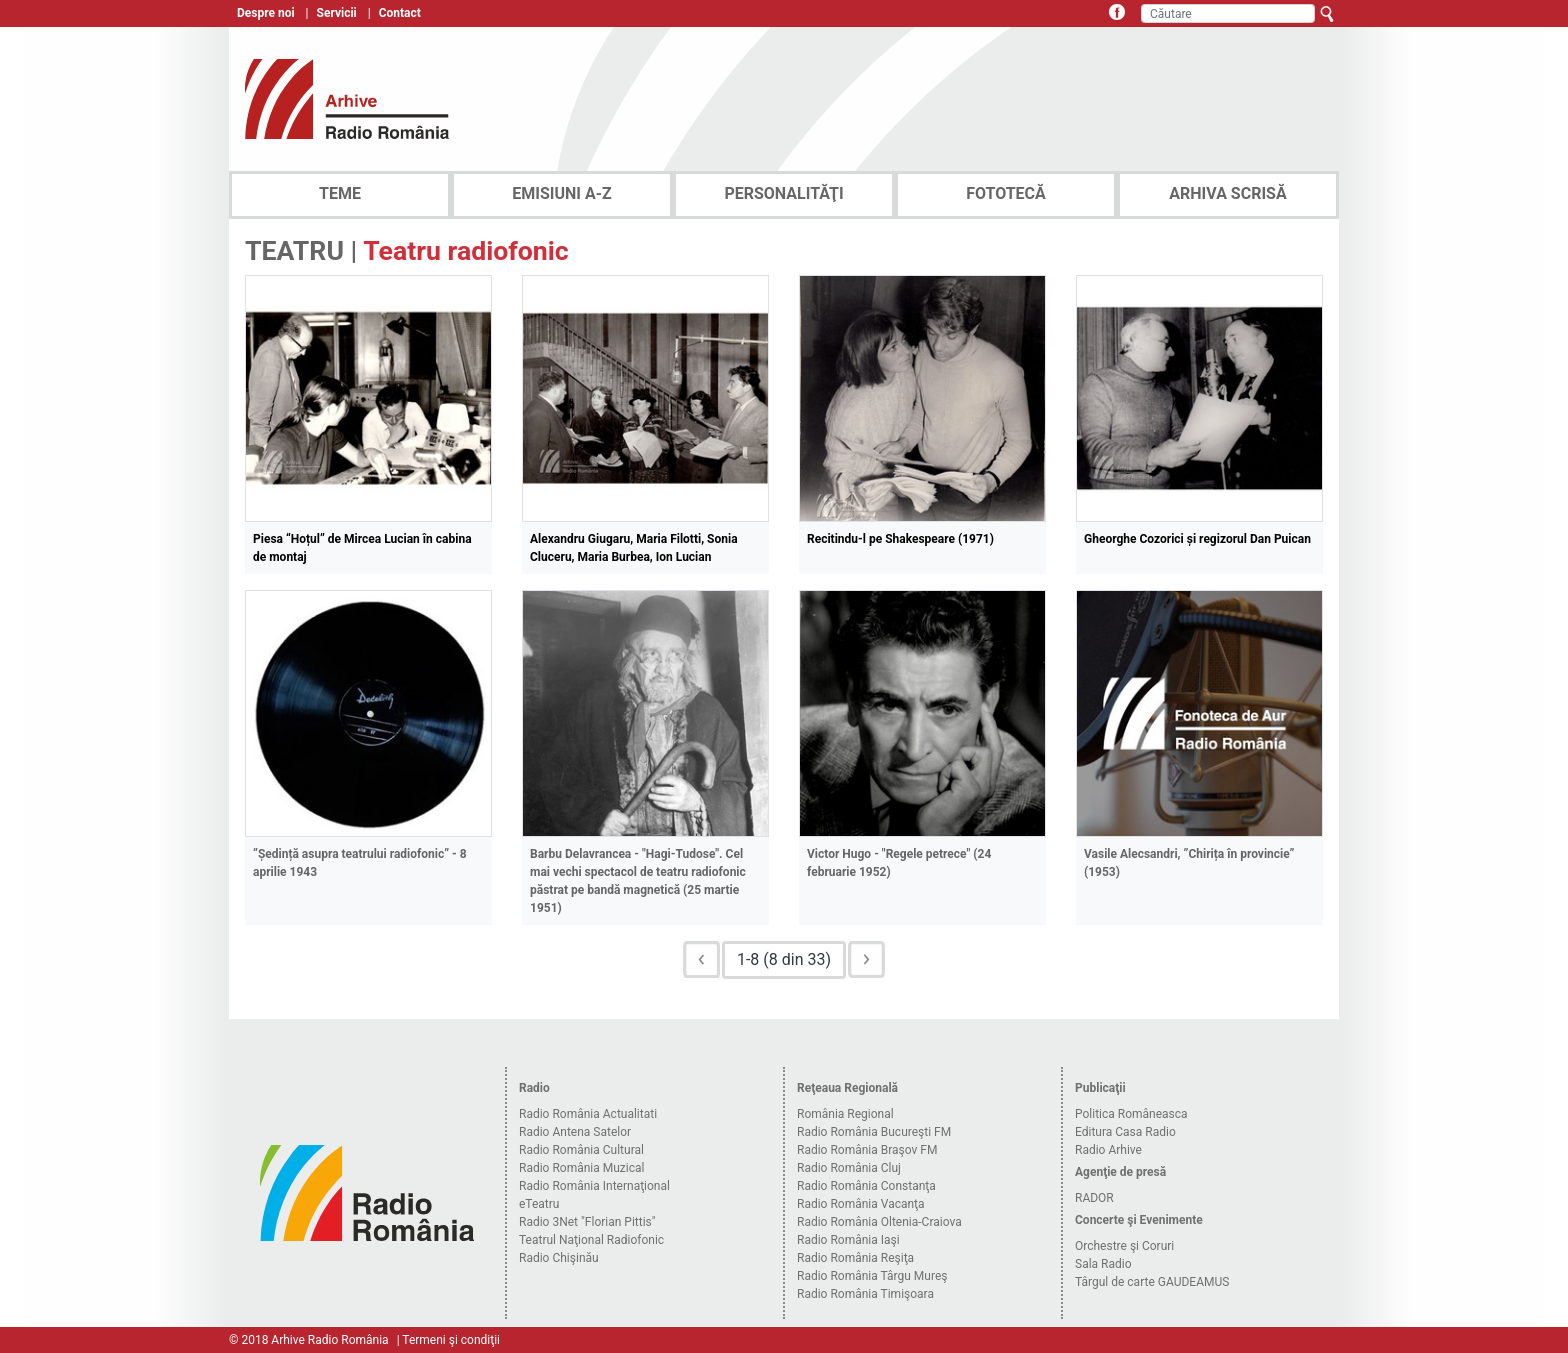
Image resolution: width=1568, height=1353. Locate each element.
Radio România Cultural (581, 1150)
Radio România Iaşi (848, 1240)
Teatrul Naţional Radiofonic (591, 1240)
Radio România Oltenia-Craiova (879, 1222)
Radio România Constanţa (866, 1186)
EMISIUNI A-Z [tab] (561, 193)
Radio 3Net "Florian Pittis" (587, 1222)
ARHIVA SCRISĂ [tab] (1227, 193)
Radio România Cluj (849, 1168)
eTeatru (539, 1204)
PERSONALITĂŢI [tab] (783, 193)
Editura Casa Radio (1125, 1132)
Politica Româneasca (1131, 1114)
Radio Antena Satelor (575, 1132)
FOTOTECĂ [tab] (1006, 193)
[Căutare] (1228, 13)
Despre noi (266, 13)
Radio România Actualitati (588, 1114)
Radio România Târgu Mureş (872, 1276)
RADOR (1094, 1198)
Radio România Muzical (581, 1168)
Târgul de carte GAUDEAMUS (1152, 1282)
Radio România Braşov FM (867, 1150)
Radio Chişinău (559, 1258)
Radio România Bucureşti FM (874, 1132)
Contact (400, 13)
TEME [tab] (340, 193)
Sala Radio (1103, 1264)
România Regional (845, 1114)
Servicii (337, 13)
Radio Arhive (1108, 1150)
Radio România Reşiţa (855, 1258)
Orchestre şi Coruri (1124, 1246)
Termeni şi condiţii (451, 1340)
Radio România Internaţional (594, 1186)
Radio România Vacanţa (861, 1204)
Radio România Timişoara (865, 1294)
